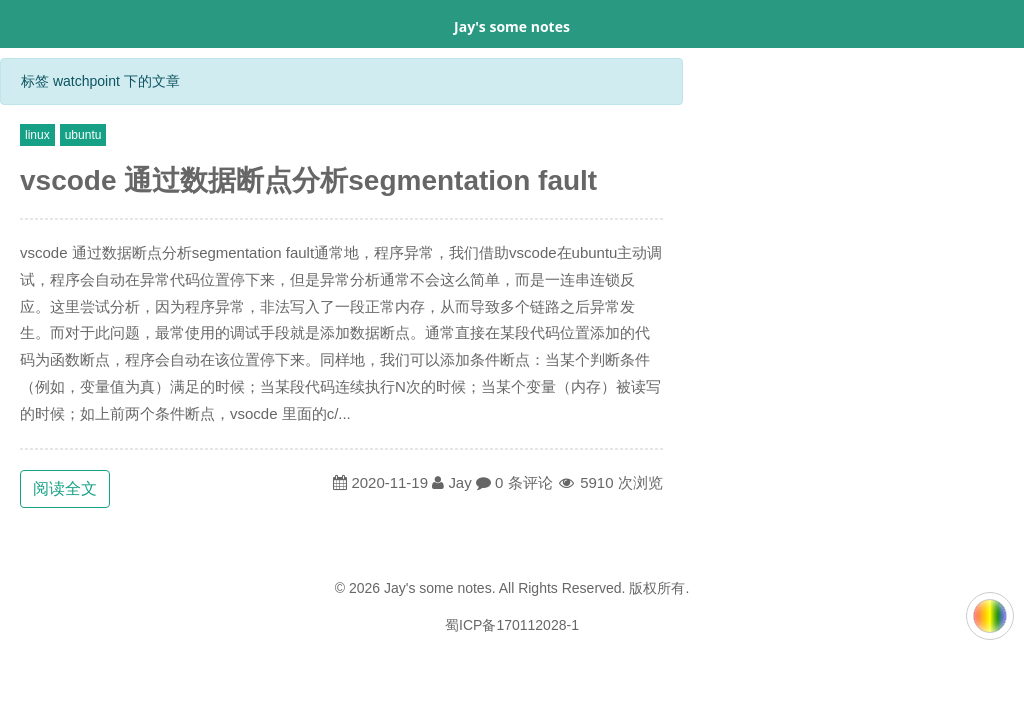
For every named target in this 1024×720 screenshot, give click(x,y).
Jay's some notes (512, 26)
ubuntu (83, 135)
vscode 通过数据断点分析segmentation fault (308, 180)
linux (37, 135)
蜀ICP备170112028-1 (512, 625)
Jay (459, 482)
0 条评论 (524, 482)
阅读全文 (65, 488)
